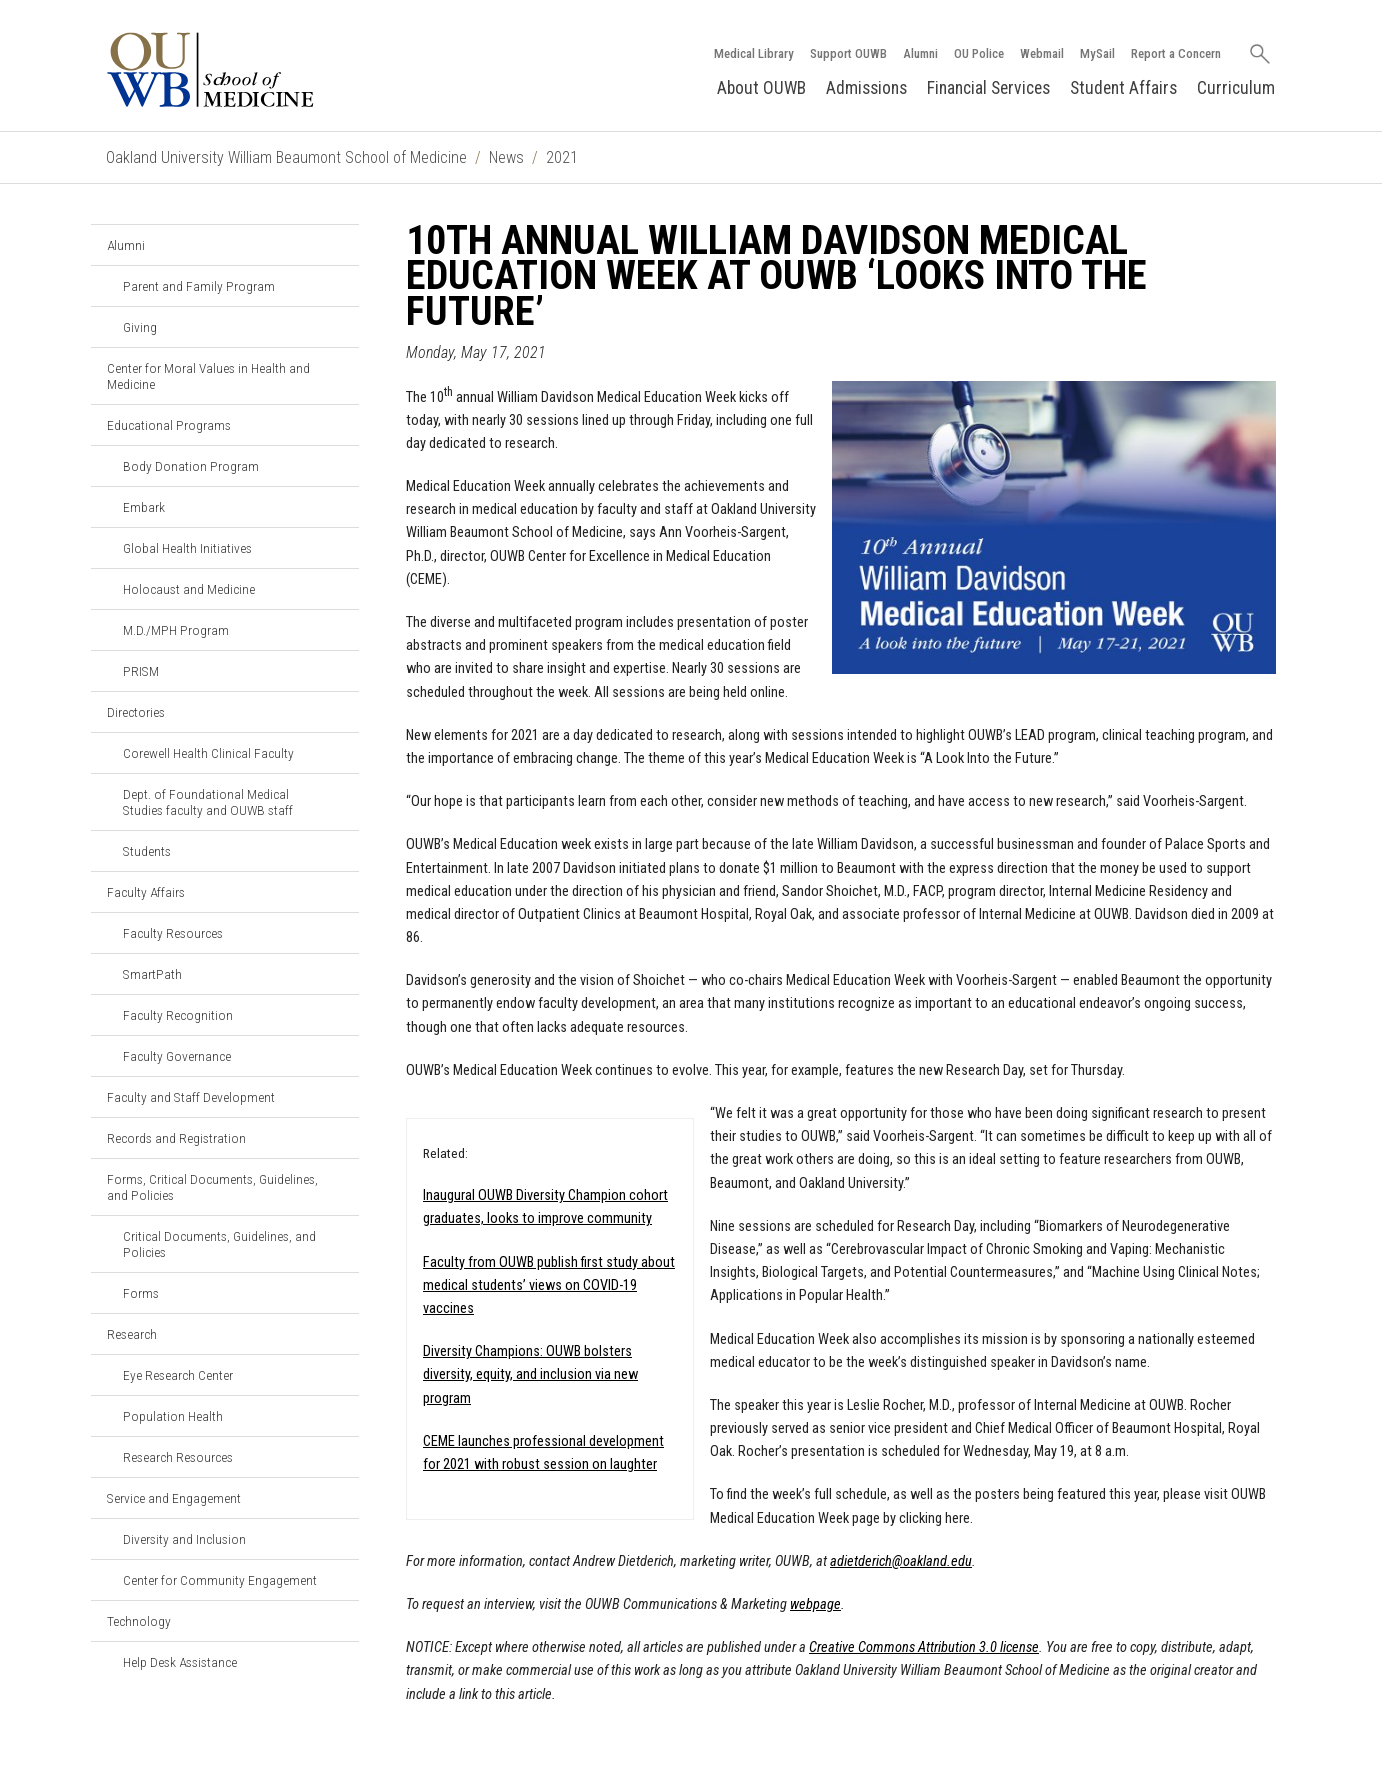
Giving (140, 327)
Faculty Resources (173, 933)
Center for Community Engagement (220, 1580)
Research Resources (178, 1457)
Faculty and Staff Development (191, 1097)
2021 (562, 157)
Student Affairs (1123, 88)
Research (132, 1334)
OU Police (979, 53)
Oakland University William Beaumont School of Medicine (286, 157)
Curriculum (1236, 88)
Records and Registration (176, 1138)
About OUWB (761, 88)
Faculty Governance (177, 1056)
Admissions (866, 88)
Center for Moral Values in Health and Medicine (208, 376)
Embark (144, 507)
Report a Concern (1176, 53)
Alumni (920, 53)
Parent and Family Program (199, 286)
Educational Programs (169, 425)
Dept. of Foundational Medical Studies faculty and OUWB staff (208, 802)
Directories (136, 712)
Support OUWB (848, 53)
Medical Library (754, 53)
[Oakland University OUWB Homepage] (255, 69)
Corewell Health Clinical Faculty (208, 753)
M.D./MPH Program (176, 630)
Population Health (173, 1416)
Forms (141, 1293)
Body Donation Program (191, 466)
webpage (815, 1604)
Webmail (1042, 53)
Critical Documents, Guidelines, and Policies (219, 1244)
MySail (1097, 53)
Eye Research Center (178, 1375)
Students (147, 851)
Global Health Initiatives (187, 548)
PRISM (141, 671)
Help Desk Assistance (180, 1662)
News (506, 157)
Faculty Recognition (178, 1015)
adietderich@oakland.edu (901, 1561)
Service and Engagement (174, 1498)
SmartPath (152, 974)
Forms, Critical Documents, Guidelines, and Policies (212, 1187)
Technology (139, 1621)
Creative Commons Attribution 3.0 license (924, 1647)
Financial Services (988, 88)
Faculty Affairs (146, 892)
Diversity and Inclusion (184, 1539)
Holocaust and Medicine (189, 589)
